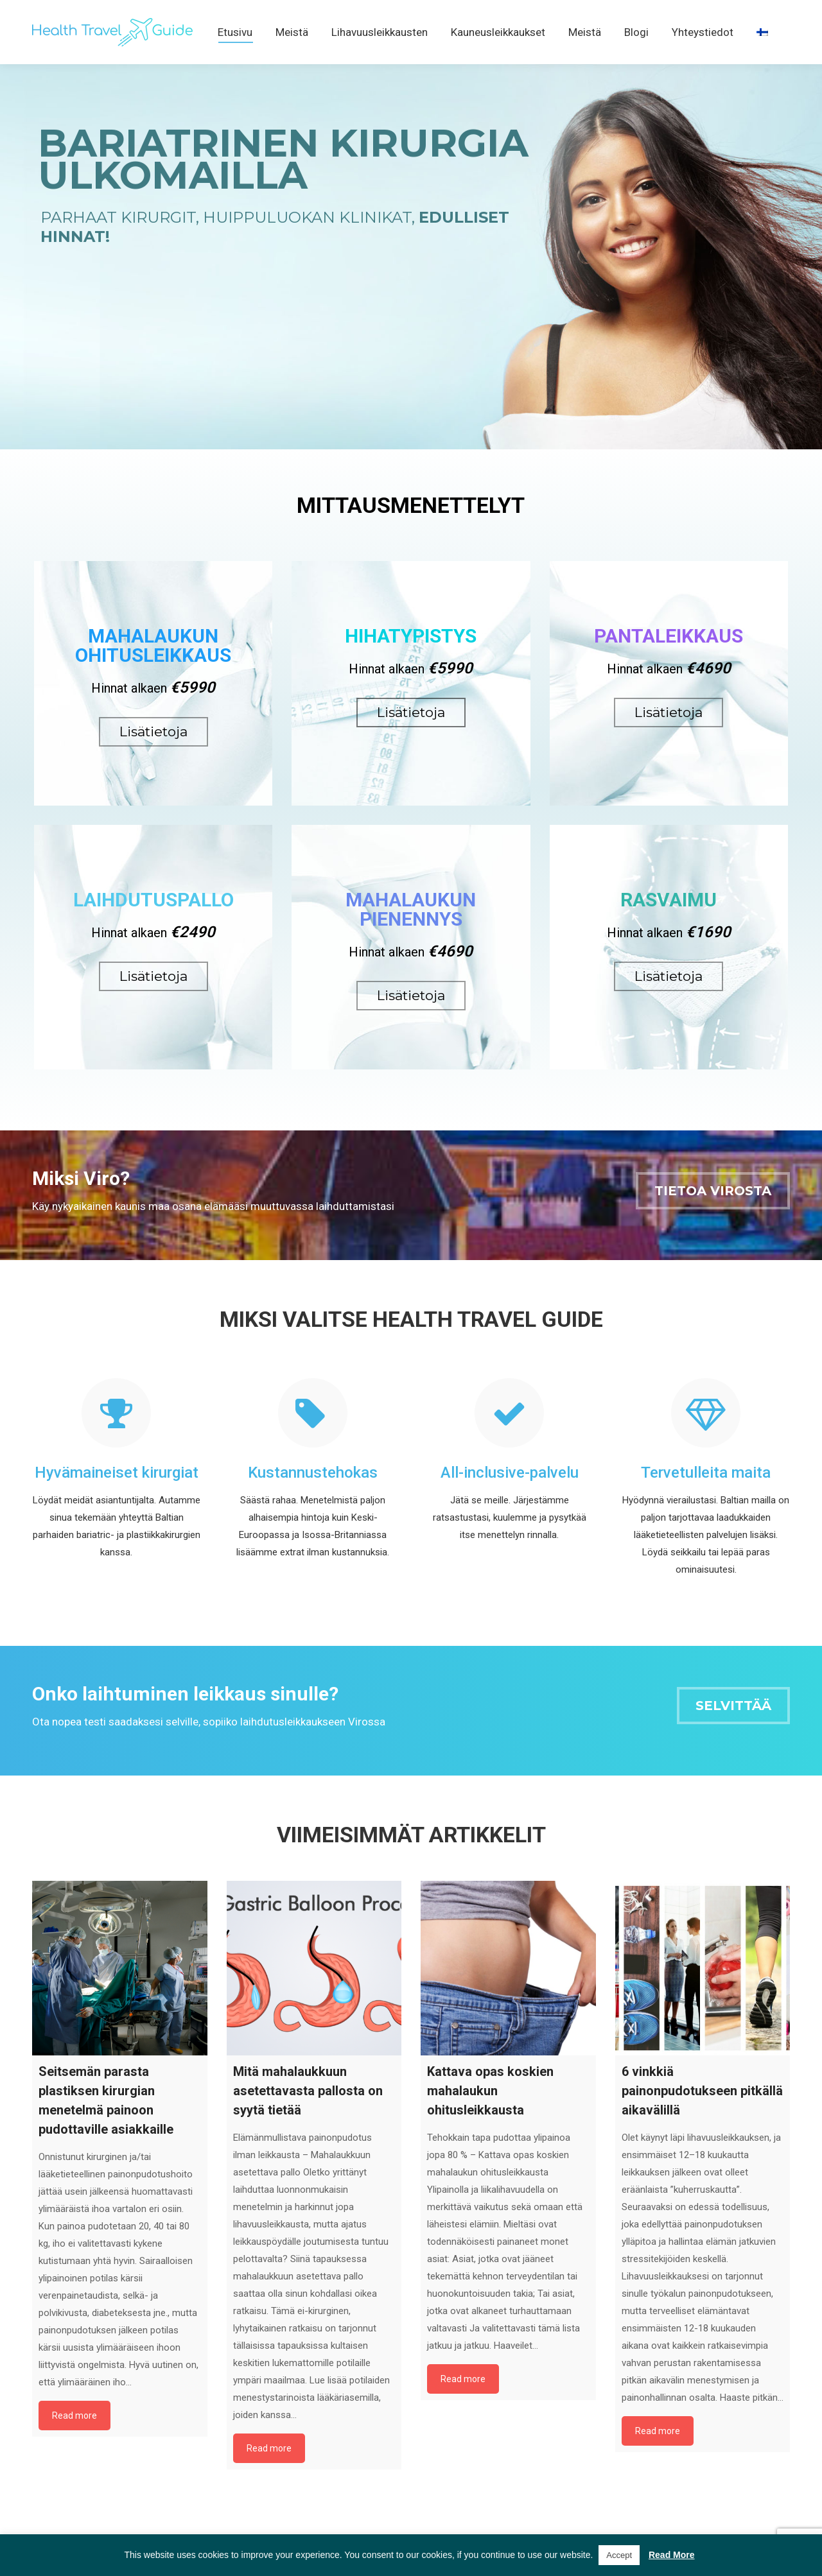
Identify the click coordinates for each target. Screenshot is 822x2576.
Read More (672, 2555)
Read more (74, 2438)
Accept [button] (619, 2555)
